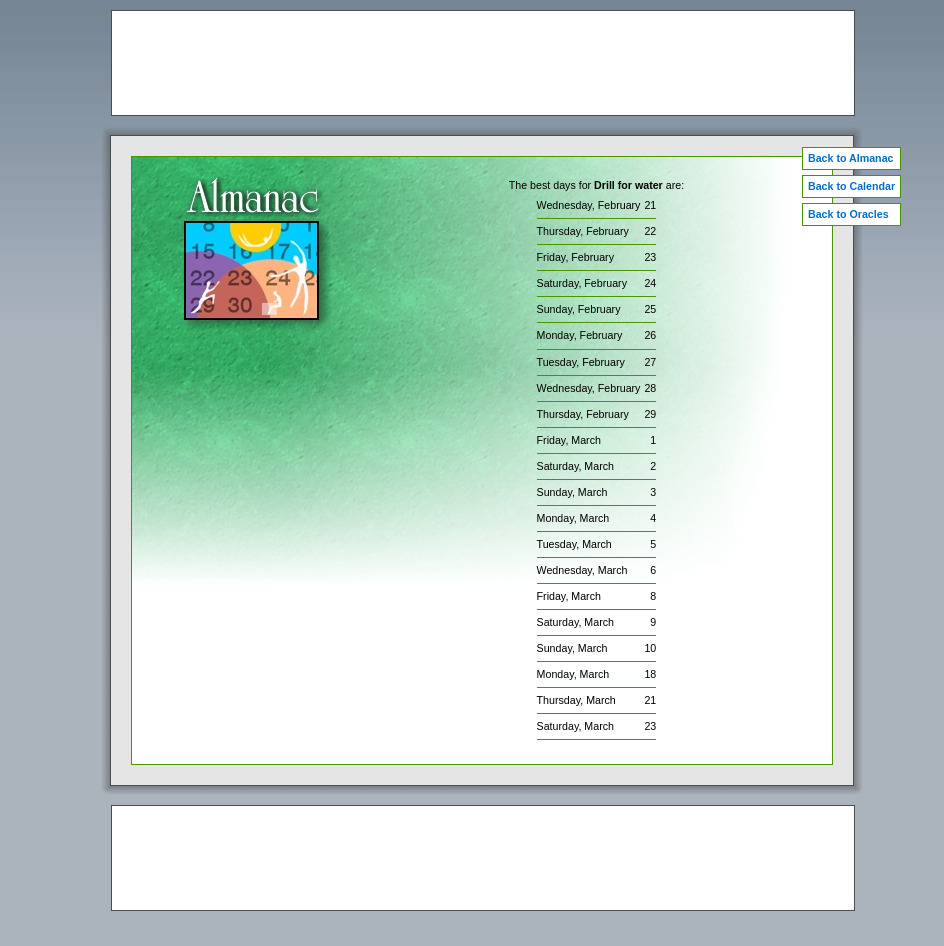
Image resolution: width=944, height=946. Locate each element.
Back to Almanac (850, 158)
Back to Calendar (851, 186)
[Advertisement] (483, 63)
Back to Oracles (848, 214)
